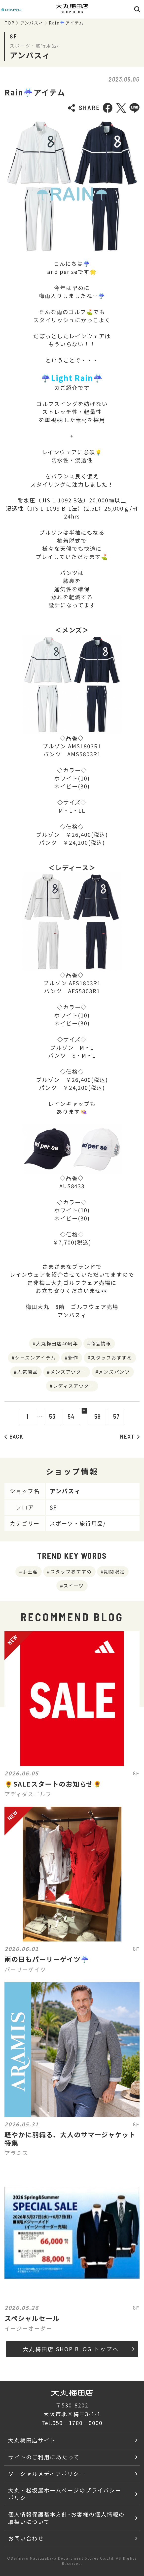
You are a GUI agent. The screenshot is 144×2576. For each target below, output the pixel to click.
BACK (13, 1436)
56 (103, 1416)
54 (65, 1416)
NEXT (130, 1436)
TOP (9, 22)
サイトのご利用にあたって (43, 2457)
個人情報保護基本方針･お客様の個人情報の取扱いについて (66, 2517)
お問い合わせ (26, 2538)
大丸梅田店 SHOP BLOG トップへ (78, 2349)
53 (47, 1416)
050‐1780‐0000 (77, 2423)
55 (84, 1416)
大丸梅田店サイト (32, 2440)
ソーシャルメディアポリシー (46, 2473)
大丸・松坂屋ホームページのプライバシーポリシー (64, 2493)
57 (122, 1416)
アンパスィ (31, 22)
